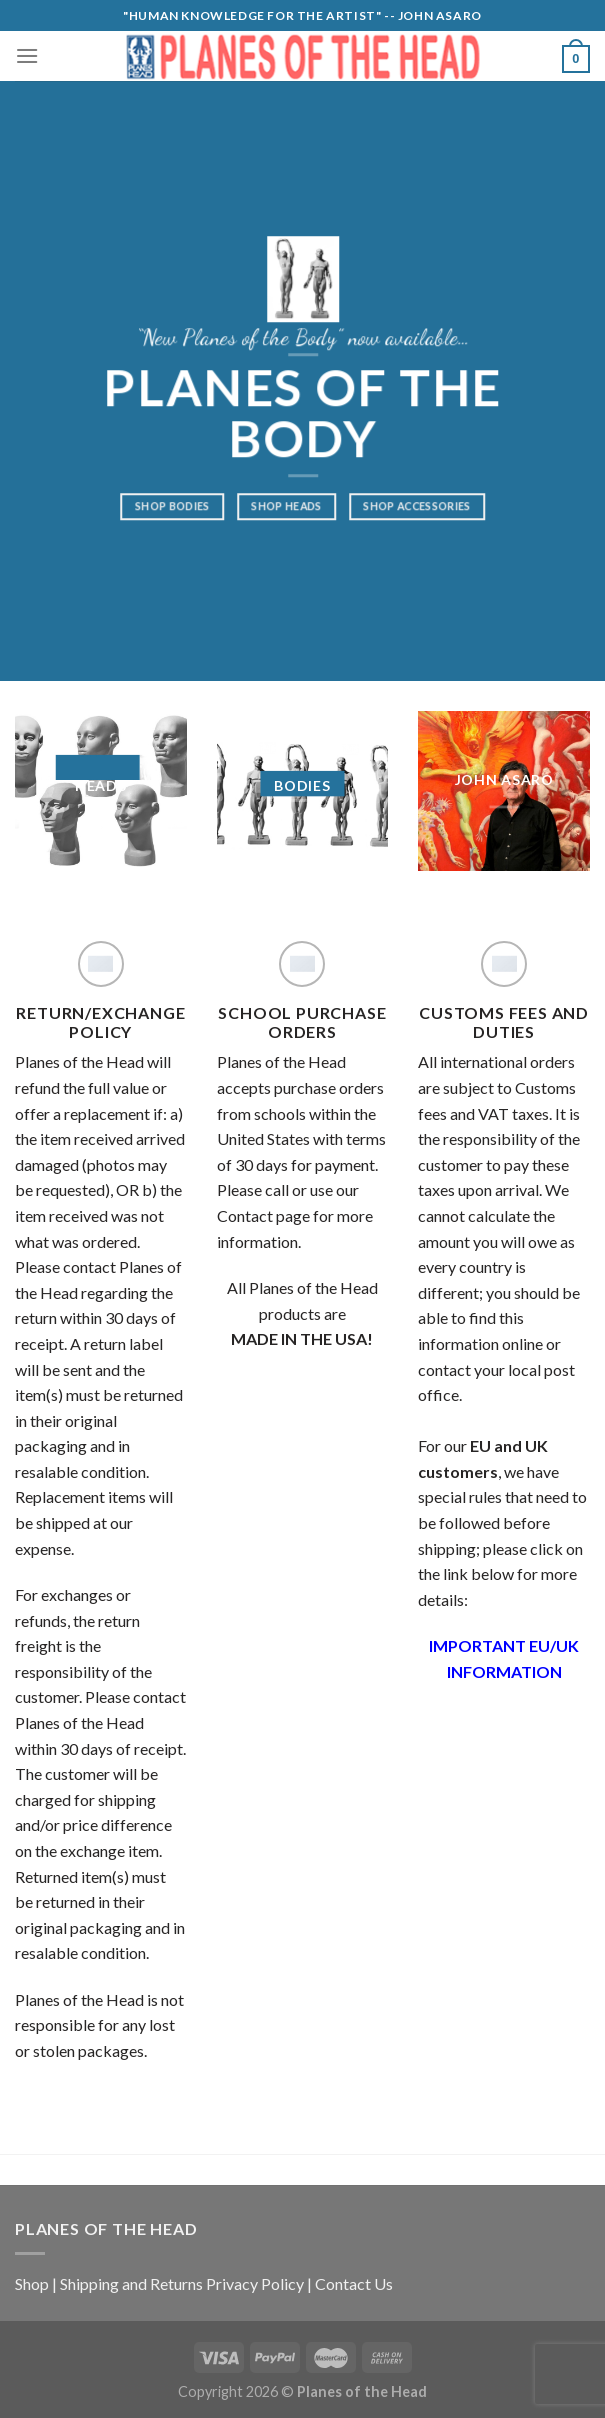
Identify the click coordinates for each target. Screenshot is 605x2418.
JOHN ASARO (504, 778)
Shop (32, 2283)
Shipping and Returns (131, 2283)
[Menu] (27, 55)
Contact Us (354, 2283)
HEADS (101, 785)
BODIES (302, 785)
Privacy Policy (255, 2283)
